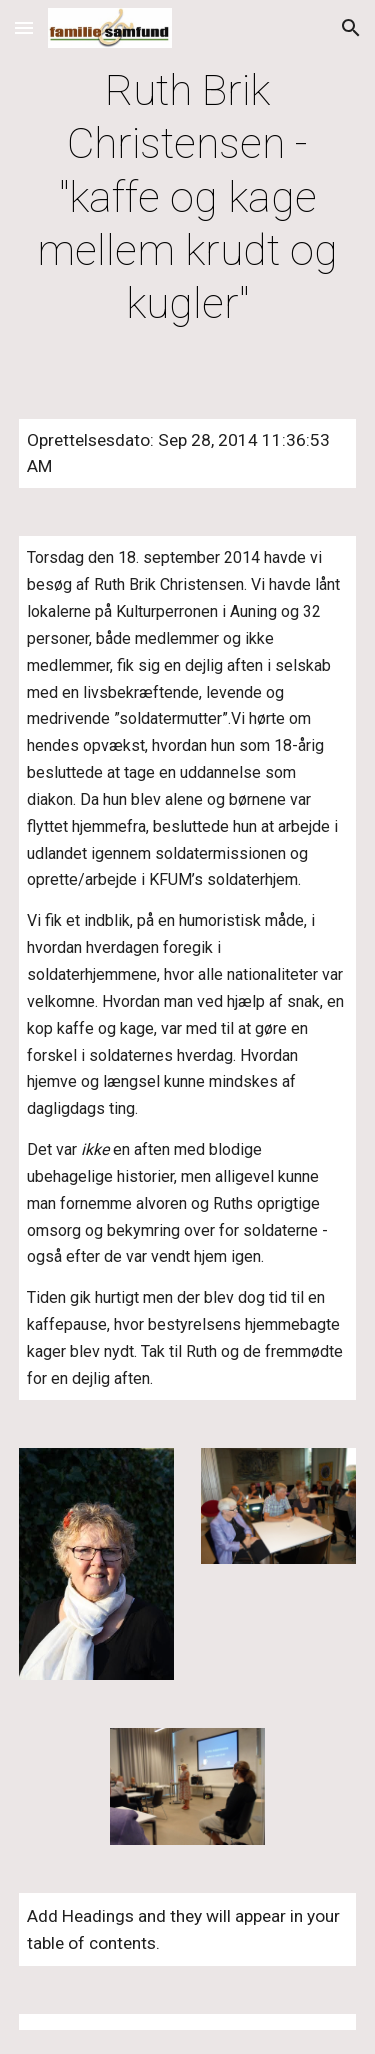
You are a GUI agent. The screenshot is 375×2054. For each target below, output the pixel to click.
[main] (188, 197)
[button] (24, 27)
